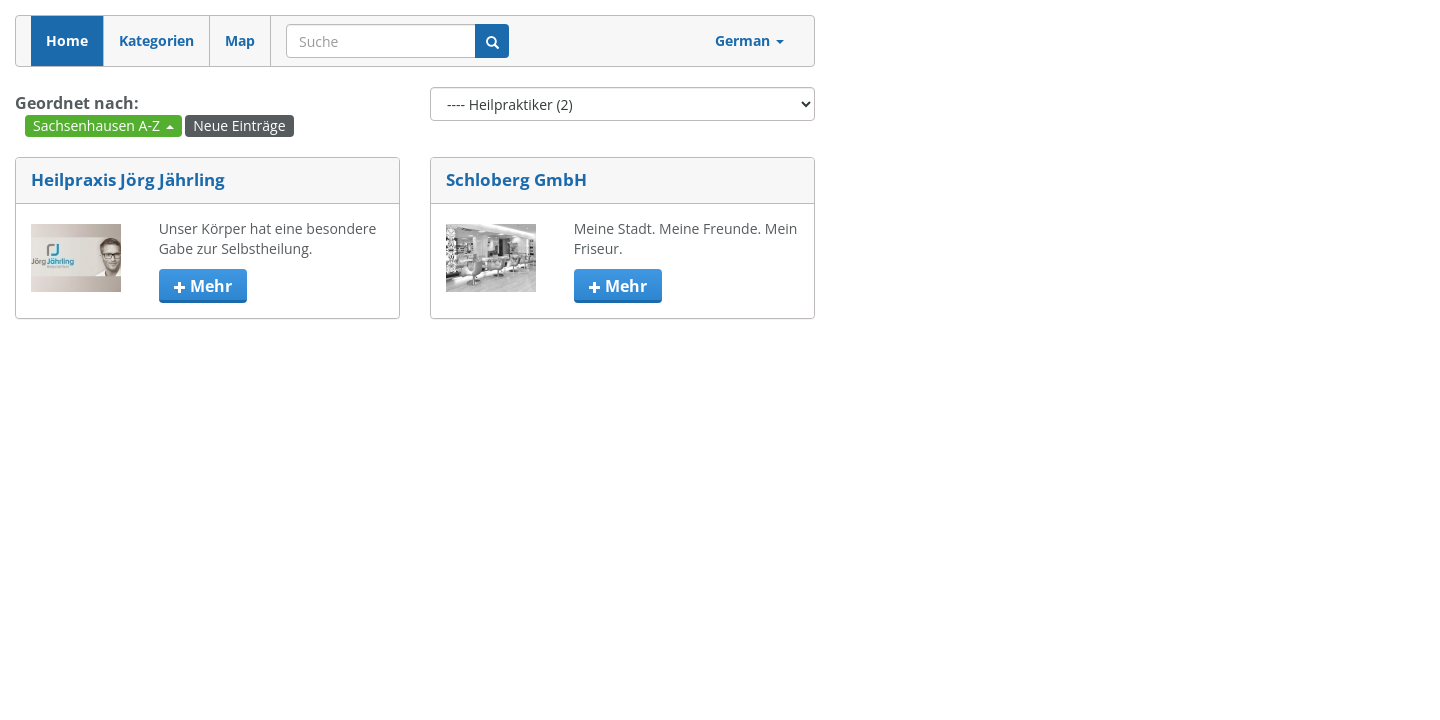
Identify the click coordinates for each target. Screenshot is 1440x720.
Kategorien (156, 40)
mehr (203, 286)
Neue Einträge (239, 125)
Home (67, 40)
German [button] (749, 40)
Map (240, 40)
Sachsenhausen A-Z (103, 125)
